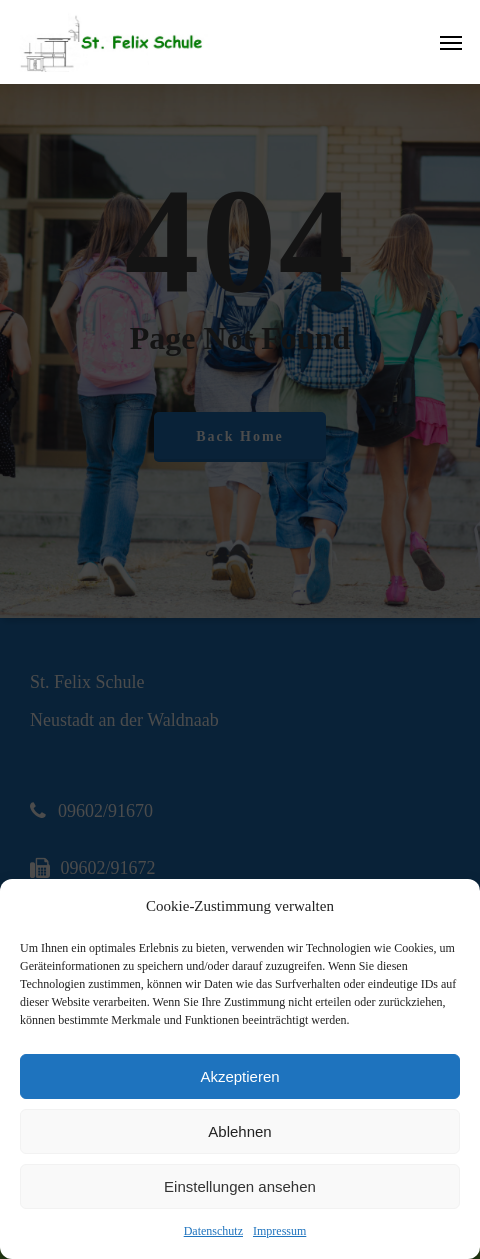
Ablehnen (239, 1131)
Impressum (279, 1231)
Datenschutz (213, 1231)
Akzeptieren (239, 1076)
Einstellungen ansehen (240, 1186)
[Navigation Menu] (451, 42)
